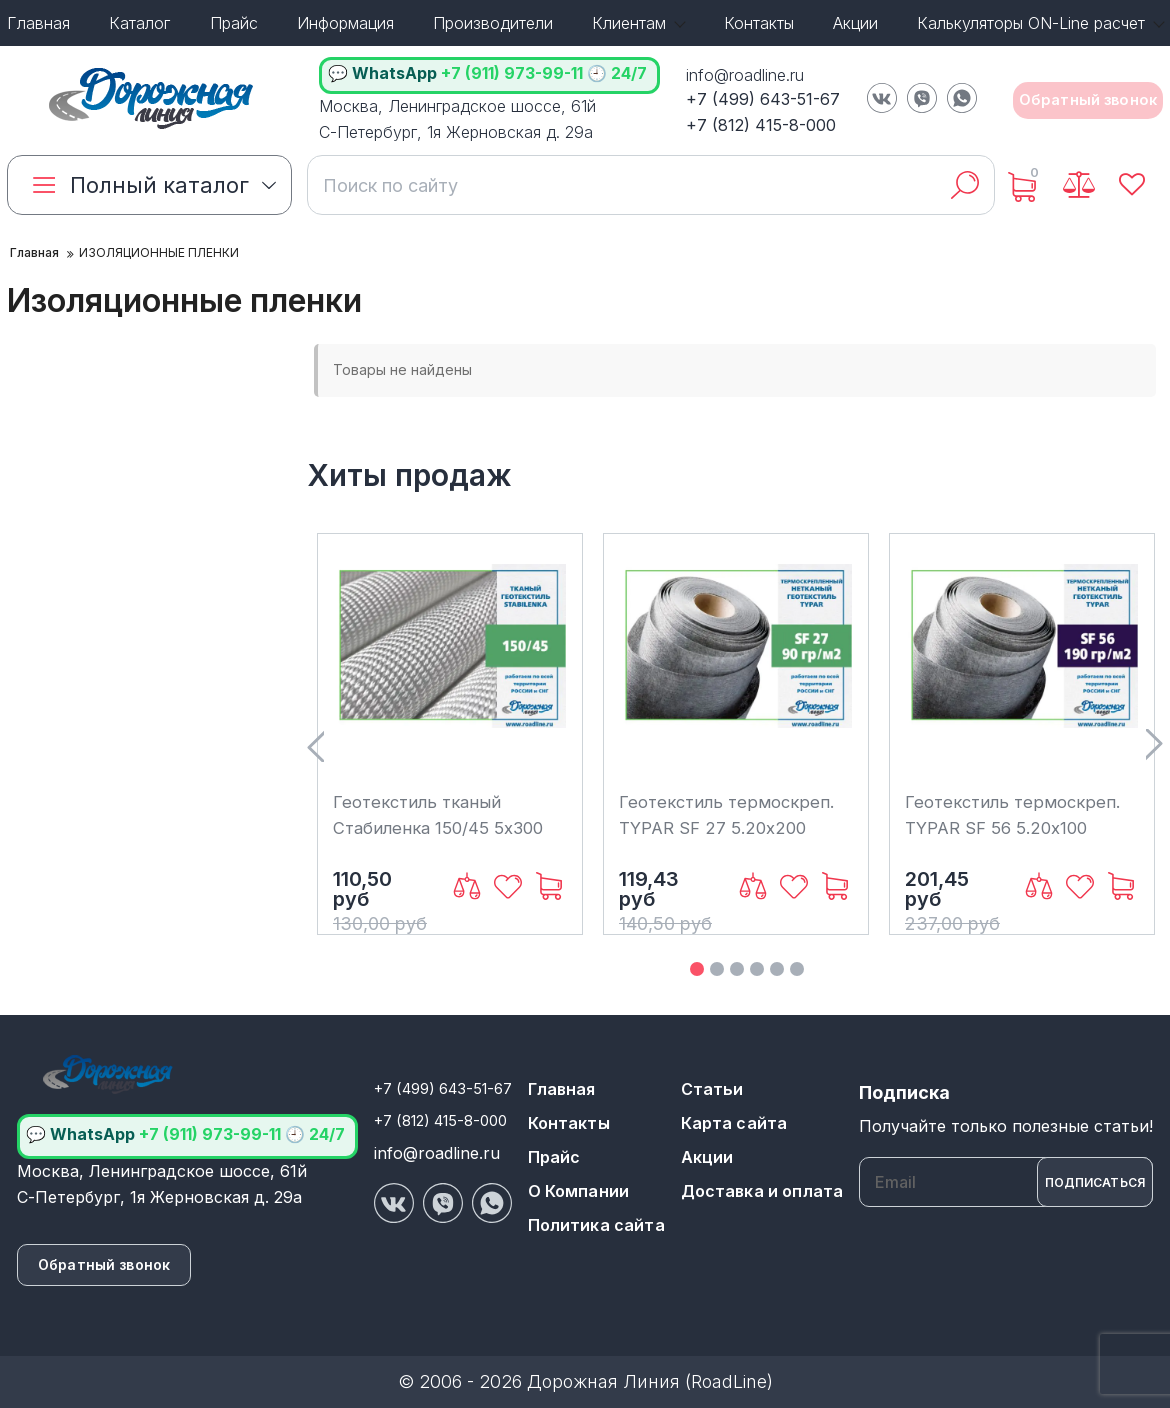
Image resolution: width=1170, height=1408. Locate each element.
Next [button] (1154, 745)
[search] (630, 185)
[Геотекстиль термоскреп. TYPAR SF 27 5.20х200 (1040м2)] (735, 664)
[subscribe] (1006, 1182)
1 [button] (697, 969)
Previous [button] (315, 745)
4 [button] (757, 969)
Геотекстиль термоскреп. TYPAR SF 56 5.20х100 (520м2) (1017, 827)
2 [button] (717, 969)
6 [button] (797, 969)
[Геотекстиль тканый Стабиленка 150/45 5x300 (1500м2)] (449, 664)
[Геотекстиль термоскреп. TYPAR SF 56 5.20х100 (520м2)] (1021, 664)
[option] (450, 734)
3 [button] (737, 969)
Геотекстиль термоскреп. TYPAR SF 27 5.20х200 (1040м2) (731, 827)
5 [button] (777, 969)
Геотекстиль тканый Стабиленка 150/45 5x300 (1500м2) (445, 827)
